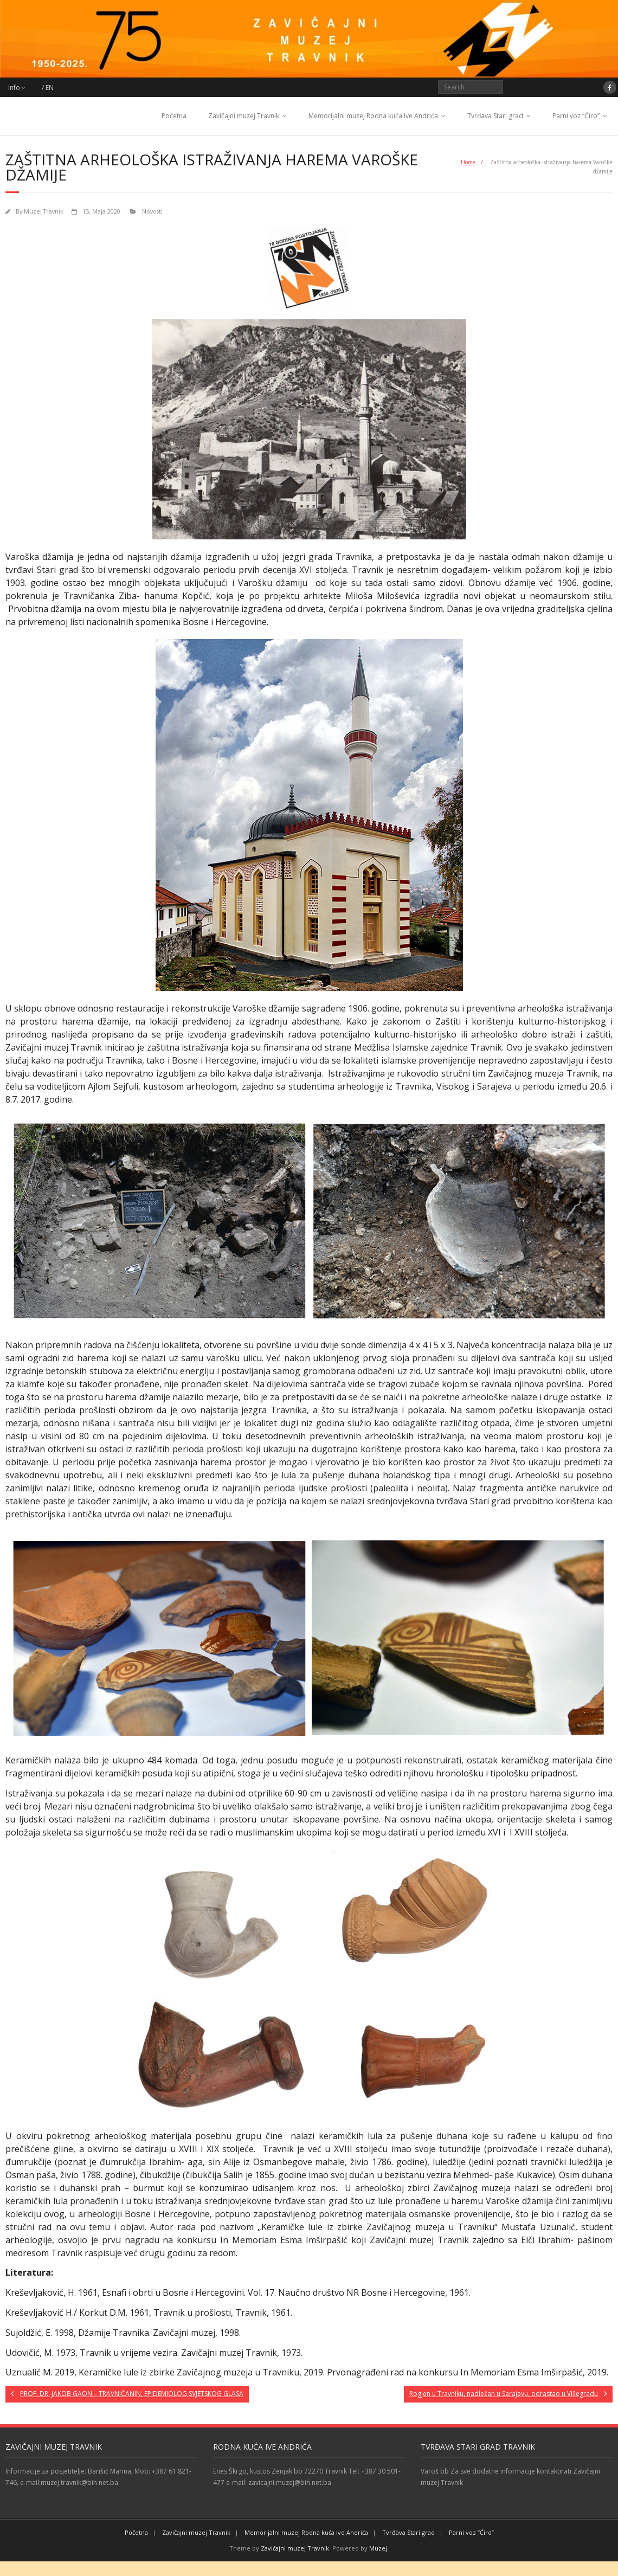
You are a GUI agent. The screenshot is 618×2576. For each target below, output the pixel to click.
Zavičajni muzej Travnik (243, 115)
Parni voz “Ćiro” (576, 115)
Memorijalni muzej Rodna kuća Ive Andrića (373, 115)
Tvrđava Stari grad (495, 115)
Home (468, 162)
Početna (174, 115)
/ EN (48, 87)
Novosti (152, 211)
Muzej (378, 2548)
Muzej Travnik (43, 211)
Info (14, 87)
